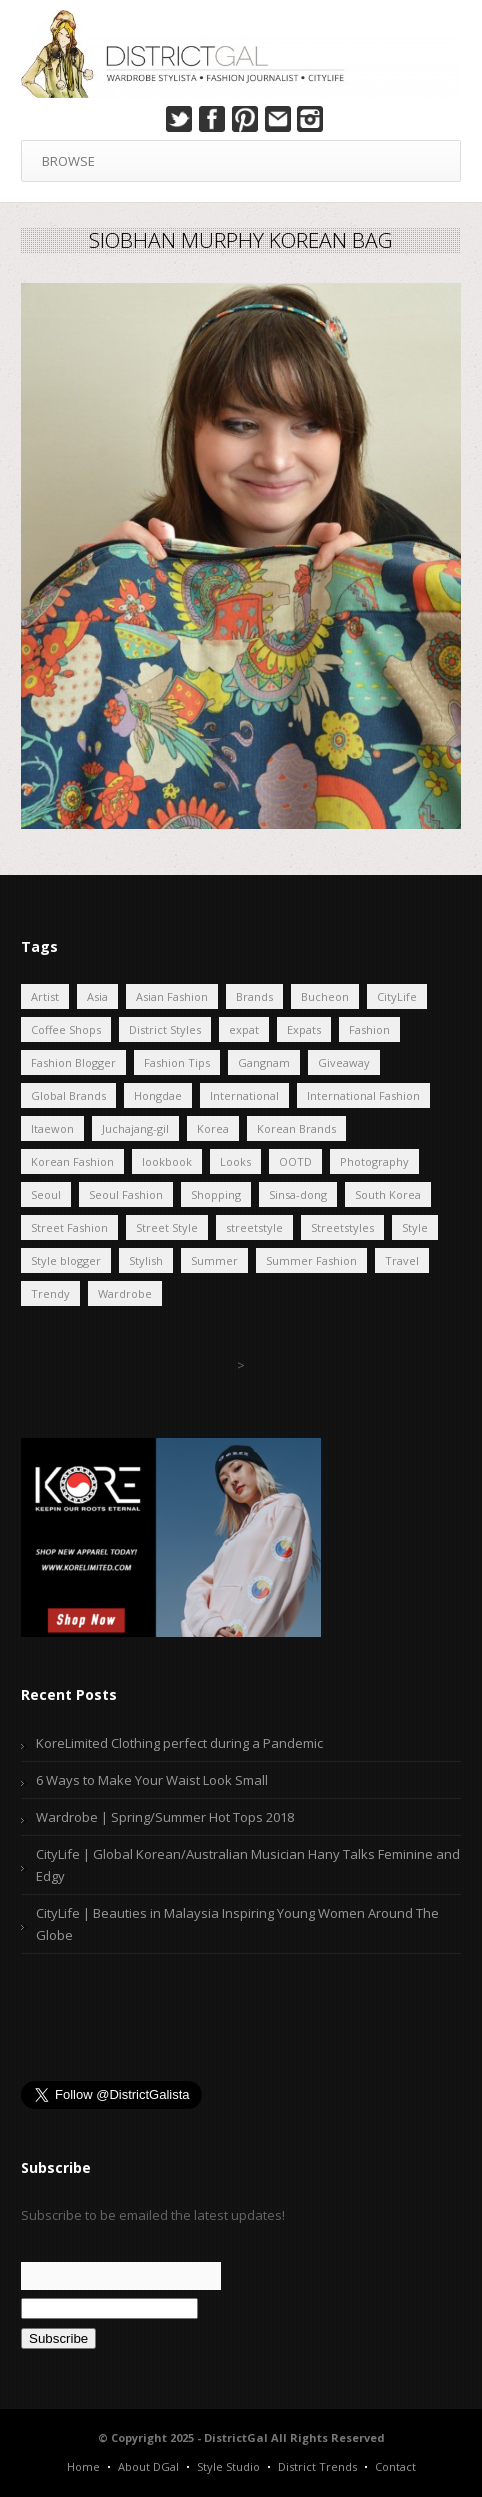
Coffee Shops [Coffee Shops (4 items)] (66, 1029)
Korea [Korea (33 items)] (213, 1128)
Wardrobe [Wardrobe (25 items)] (125, 1293)
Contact (395, 2466)
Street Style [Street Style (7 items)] (167, 1227)
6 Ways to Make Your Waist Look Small (152, 1780)
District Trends (317, 2466)
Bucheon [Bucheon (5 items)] (325, 996)
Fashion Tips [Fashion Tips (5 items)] (177, 1062)
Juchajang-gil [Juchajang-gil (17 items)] (135, 1128)
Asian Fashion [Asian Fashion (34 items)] (172, 996)
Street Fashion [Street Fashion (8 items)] (69, 1227)
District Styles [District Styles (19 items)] (165, 1029)
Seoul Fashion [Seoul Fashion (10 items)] (126, 1194)
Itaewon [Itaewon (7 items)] (52, 1128)
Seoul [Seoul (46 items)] (46, 1194)
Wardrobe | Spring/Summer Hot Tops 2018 (165, 1817)
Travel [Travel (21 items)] (402, 1260)
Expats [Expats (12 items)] (304, 1029)
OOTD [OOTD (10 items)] (295, 1161)
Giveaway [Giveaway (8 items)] (344, 1062)
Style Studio (228, 2466)
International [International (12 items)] (244, 1095)
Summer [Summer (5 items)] (214, 1260)
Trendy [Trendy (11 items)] (50, 1293)
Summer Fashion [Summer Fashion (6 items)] (311, 1260)
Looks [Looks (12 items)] (235, 1161)
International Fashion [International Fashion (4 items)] (363, 1095)
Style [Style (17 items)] (415, 1227)
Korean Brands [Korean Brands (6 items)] (296, 1128)
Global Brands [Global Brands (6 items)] (68, 1095)
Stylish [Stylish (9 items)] (146, 1260)
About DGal (148, 2466)
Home (83, 2466)
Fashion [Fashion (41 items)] (369, 1029)
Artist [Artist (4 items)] (45, 996)
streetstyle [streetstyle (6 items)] (254, 1227)
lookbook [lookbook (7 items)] (167, 1161)
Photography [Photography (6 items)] (374, 1161)
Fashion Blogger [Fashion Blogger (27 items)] (73, 1062)
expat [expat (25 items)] (244, 1029)
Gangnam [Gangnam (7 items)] (264, 1062)
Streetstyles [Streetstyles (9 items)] (342, 1227)
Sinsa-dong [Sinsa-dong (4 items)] (298, 1194)
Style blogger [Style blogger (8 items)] (66, 1260)
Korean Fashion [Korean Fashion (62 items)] (72, 1161)
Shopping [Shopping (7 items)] (216, 1194)
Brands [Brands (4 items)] (254, 996)
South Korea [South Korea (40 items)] (388, 1194)
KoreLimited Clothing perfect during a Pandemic (179, 1743)
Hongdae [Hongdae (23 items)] (158, 1095)
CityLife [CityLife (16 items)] (397, 996)
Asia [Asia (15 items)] (97, 996)
